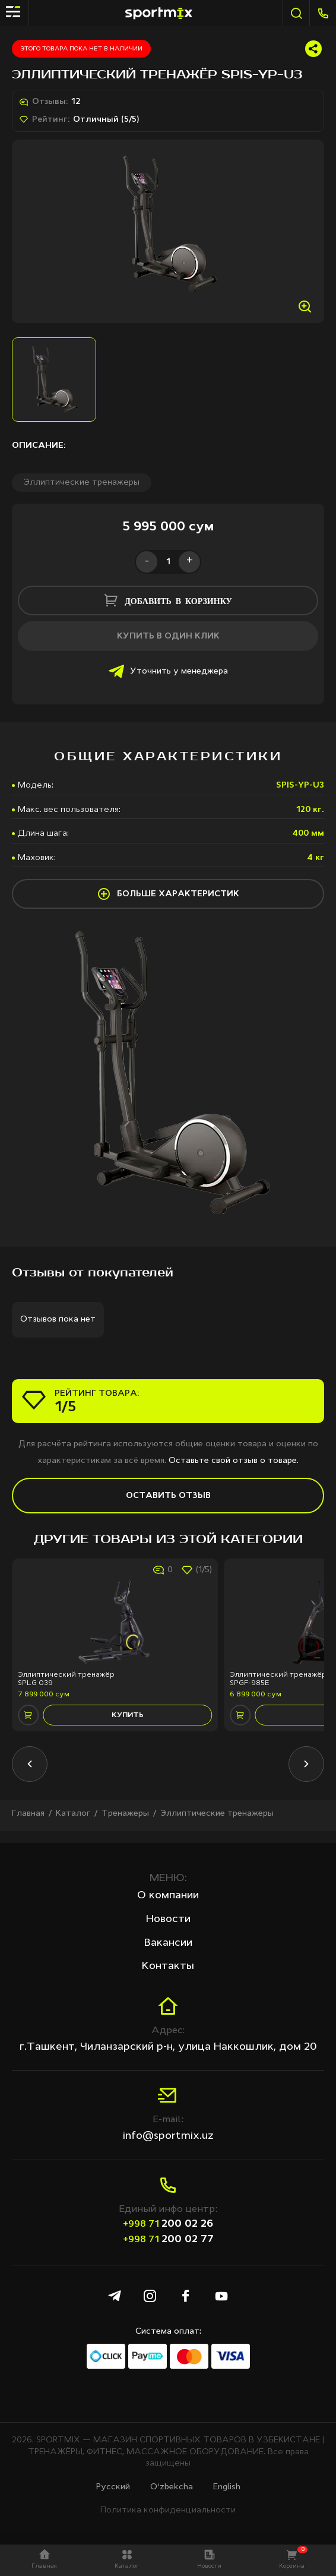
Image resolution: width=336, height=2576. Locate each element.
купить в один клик (168, 648)
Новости (168, 1919)
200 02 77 (168, 2239)
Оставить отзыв (168, 1508)
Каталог (73, 1825)
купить (128, 1727)
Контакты (168, 1966)
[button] (29, 1776)
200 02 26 (168, 2223)
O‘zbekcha (171, 2487)
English (226, 2487)
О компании (168, 1896)
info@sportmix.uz (168, 2136)
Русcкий (113, 2487)
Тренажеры (125, 1825)
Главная (28, 1825)
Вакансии (168, 1942)
